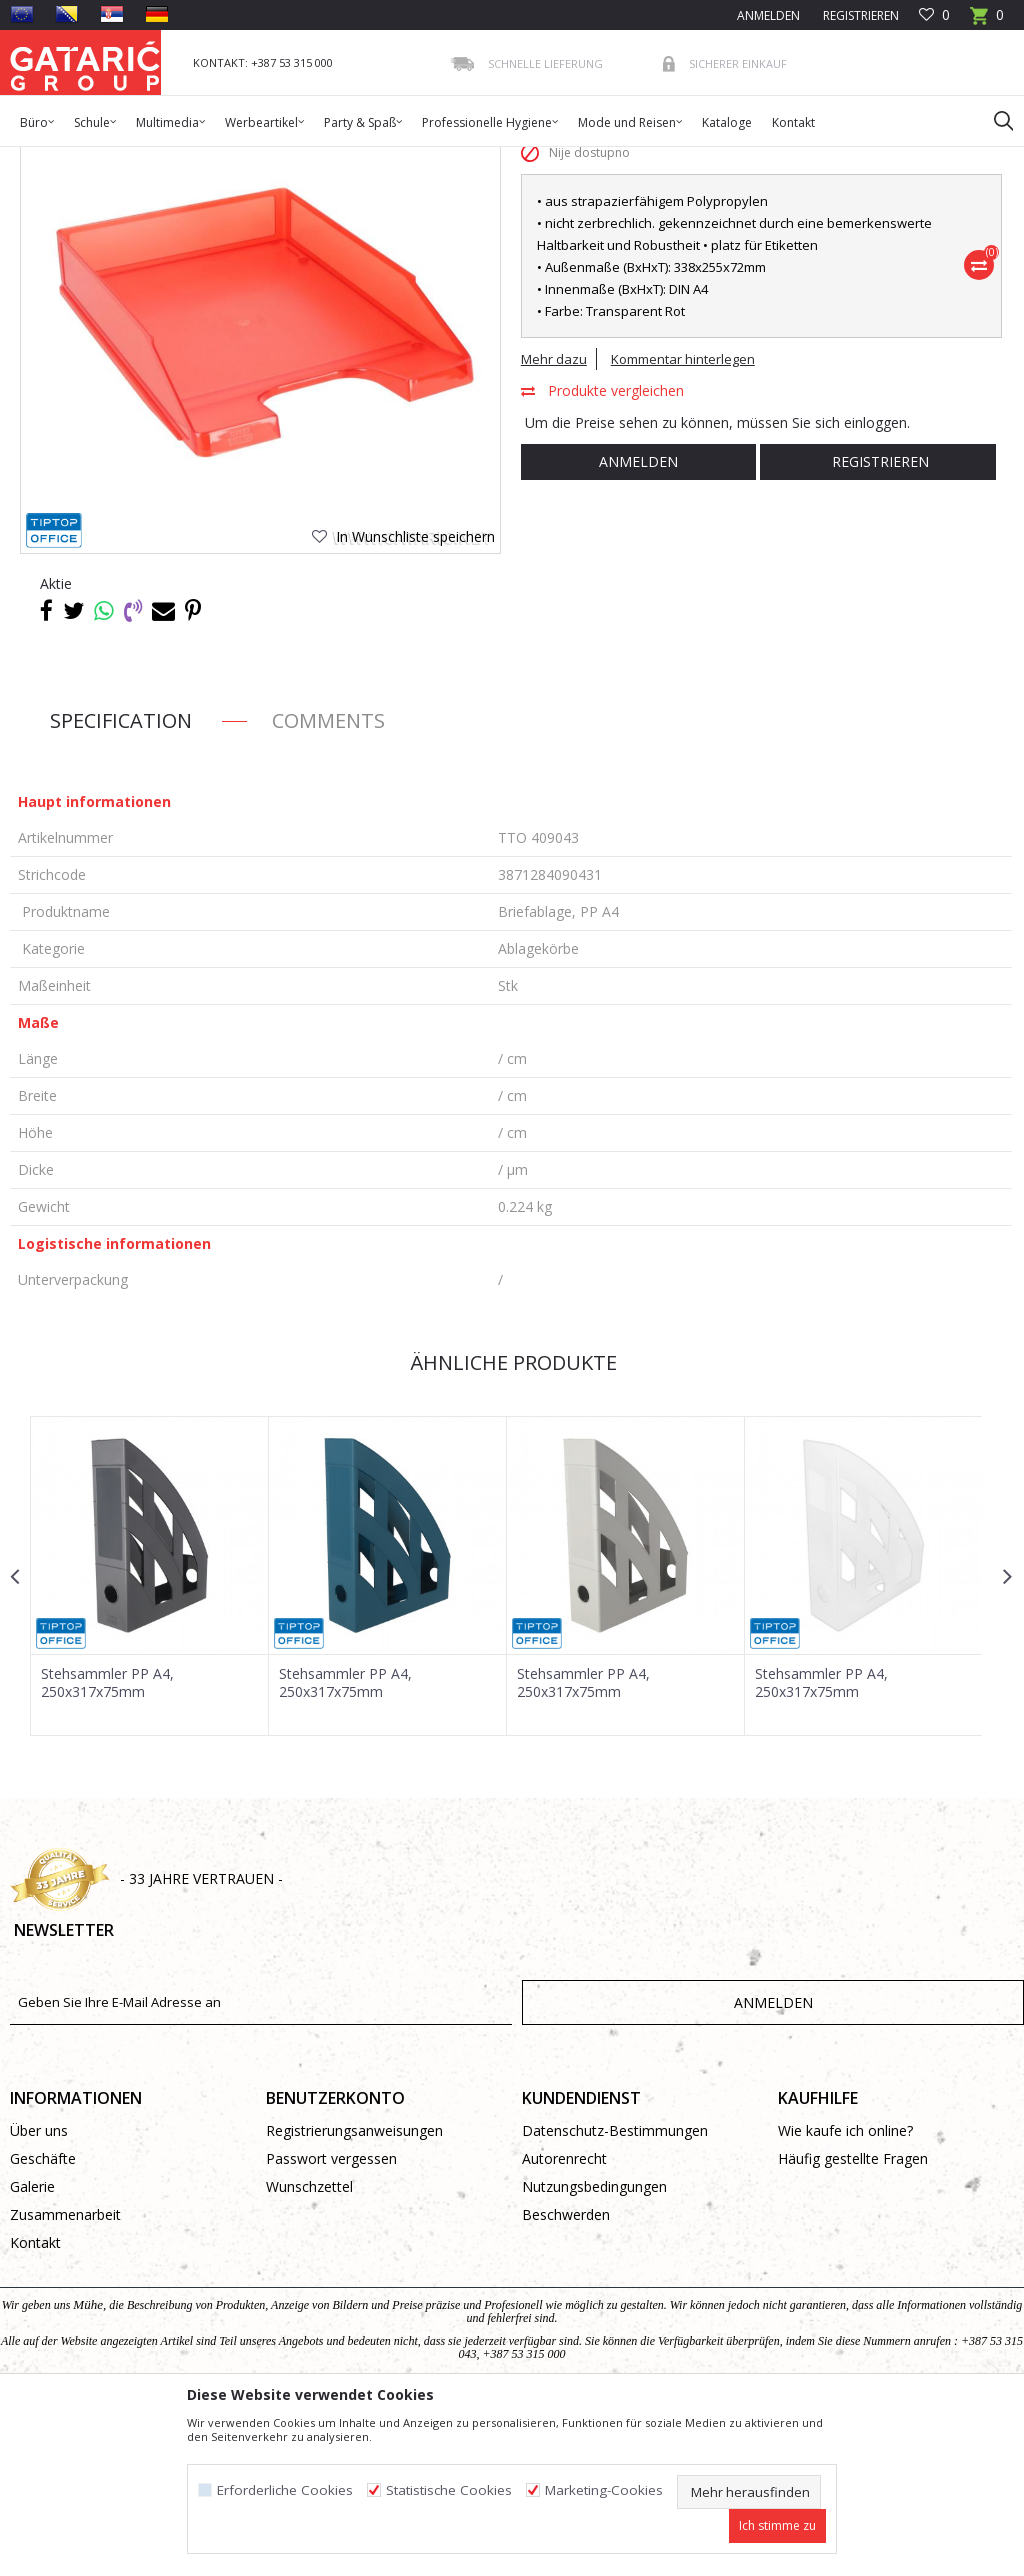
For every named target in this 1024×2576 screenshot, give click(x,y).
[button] (994, 120)
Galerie (32, 2350)
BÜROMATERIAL (296, 159)
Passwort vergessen (331, 2322)
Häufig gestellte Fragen (853, 2322)
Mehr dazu (553, 521)
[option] (149, 1737)
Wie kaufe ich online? (845, 2294)
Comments (328, 882)
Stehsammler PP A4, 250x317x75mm (107, 1844)
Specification (121, 882)
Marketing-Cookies (604, 2490)
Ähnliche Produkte (510, 1524)
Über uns (39, 2294)
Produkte (131, 159)
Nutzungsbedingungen (594, 2350)
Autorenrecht (564, 2322)
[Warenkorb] (987, 21)
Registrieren (859, 15)
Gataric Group (50, 159)
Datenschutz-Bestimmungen (615, 2294)
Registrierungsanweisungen (354, 2294)
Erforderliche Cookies (285, 2490)
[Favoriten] (934, 15)
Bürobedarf (204, 159)
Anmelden (636, 623)
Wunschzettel (309, 2350)
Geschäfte (43, 2322)
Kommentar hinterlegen (682, 521)
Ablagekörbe (392, 159)
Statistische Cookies (449, 2490)
